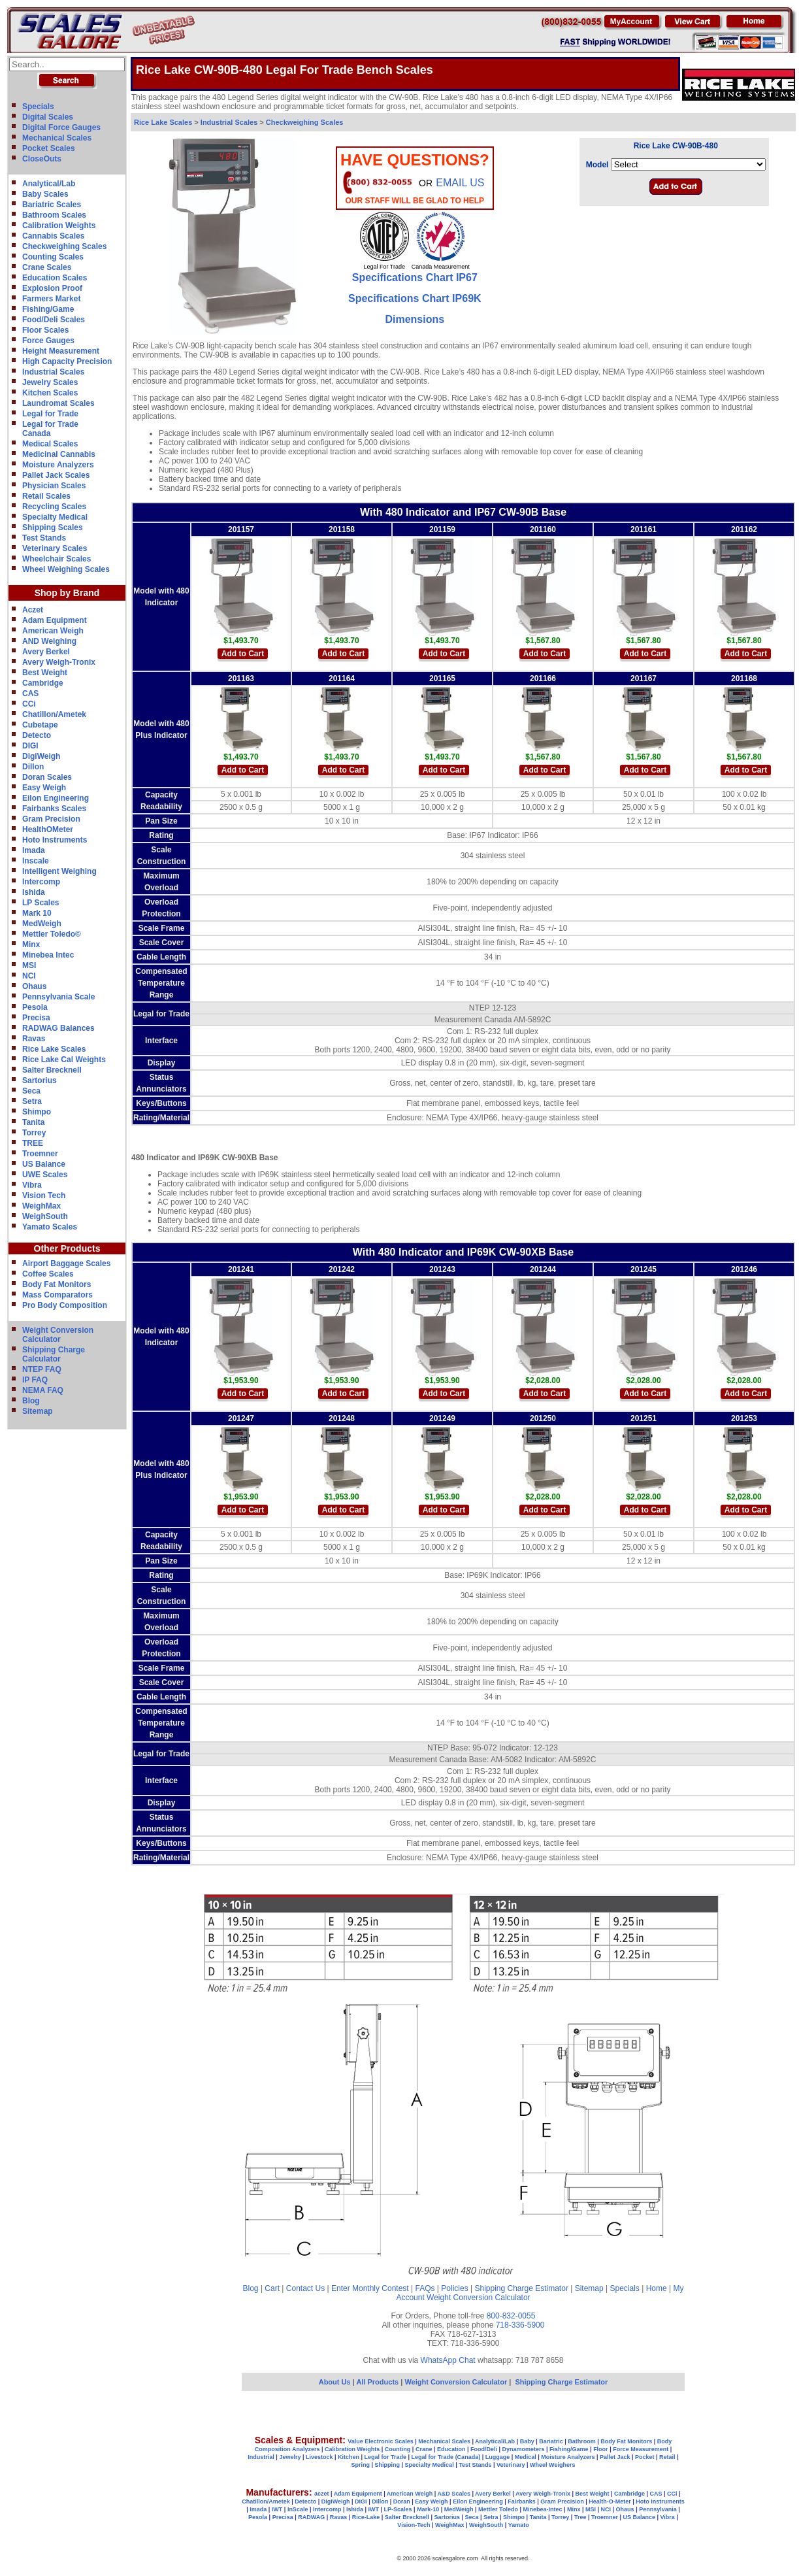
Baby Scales (45, 194)
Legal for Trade (50, 413)
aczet (321, 2493)
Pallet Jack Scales (56, 475)
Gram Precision (51, 819)
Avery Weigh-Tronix (58, 662)
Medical (525, 2457)
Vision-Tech (413, 2525)
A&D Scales (453, 2493)
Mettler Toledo (498, 2509)
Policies (454, 2288)
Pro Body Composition (64, 1305)
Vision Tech (43, 1195)
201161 (643, 529)
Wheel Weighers (552, 2465)
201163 (241, 678)
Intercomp (41, 881)
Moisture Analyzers (58, 464)
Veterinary (511, 2465)
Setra (32, 1101)
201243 (442, 1269)
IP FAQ (35, 1379)
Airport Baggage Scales (66, 1263)
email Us (460, 182)
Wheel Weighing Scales (66, 569)
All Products (378, 2382)
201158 (342, 529)
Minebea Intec (48, 955)
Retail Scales (46, 496)
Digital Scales (47, 117)
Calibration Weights (58, 225)
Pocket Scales (48, 148)
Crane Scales (46, 267)
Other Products (67, 1248)
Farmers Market (51, 298)
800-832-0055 (511, 2315)
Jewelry (290, 2457)
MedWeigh (41, 923)
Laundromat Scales (58, 403)
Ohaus (34, 986)
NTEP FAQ (41, 1369)
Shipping (387, 2465)
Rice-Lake (366, 2517)
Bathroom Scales (54, 215)
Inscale (35, 860)
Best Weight (44, 672)
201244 (543, 1269)
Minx (31, 944)
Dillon (33, 766)
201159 (442, 529)
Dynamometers (523, 2449)
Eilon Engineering (55, 798)
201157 (241, 529)
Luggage (497, 2457)
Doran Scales (47, 777)
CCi (29, 704)
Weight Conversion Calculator (57, 1335)
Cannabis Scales (53, 236)
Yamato (518, 2525)
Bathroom (582, 2441)
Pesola (35, 1007)
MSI (29, 965)
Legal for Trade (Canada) (446, 2457)
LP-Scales (398, 2509)
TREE (32, 1143)
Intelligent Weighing (59, 871)
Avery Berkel (46, 651)
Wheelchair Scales (56, 558)
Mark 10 (37, 913)
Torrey (34, 1132)
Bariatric (551, 2441)
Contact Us (305, 2288)
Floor (600, 2449)
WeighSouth (45, 1216)
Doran (401, 2501)
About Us (335, 2382)
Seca (31, 1091)
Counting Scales (53, 256)
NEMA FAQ (42, 1390)
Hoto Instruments (54, 840)
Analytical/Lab (48, 183)
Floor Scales (45, 330)
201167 (643, 678)
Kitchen (348, 2457)
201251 (643, 1418)
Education (451, 2449)
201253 (744, 1418)
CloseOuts (41, 158)
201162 (744, 529)
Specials (38, 106)
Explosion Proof (52, 288)
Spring (360, 2465)
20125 (540, 1418)
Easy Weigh (44, 787)
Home (656, 2288)
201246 (744, 1269)
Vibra (32, 1185)
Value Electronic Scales (381, 2441)
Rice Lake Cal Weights (64, 1059)
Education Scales (54, 277)
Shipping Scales (52, 527)
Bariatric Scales (51, 204)
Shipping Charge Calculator (53, 1354)
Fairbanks (522, 2501)
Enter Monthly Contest (370, 2288)
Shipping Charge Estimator (521, 2288)
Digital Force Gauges (61, 127)
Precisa (36, 1017)
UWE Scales (44, 1174)
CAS (30, 693)
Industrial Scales (53, 371)
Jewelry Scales (50, 382)
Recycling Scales (54, 506)
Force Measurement (640, 2449)
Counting (398, 2449)
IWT (277, 2509)
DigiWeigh (41, 756)
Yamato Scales (49, 1226)
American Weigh (53, 630)
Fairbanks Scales (54, 808)
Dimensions (414, 319)
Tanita (33, 1122)
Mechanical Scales (56, 137)
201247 (241, 1418)
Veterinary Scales (54, 548)
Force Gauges (48, 340)
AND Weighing (49, 641)
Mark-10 (428, 2509)
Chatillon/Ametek (54, 714)
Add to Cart (242, 653)
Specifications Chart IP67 (415, 277)
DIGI (30, 745)
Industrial (261, 2457)
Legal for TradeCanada (50, 429)
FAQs (425, 2288)
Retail (667, 2457)
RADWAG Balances (58, 1028)
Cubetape (40, 724)
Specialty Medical (55, 517)
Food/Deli (483, 2449)
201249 (442, 1418)
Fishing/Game (48, 309)
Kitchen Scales (50, 392)
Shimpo (36, 1111)
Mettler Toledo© (51, 934)
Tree (580, 2517)
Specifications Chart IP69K (414, 298)
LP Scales (40, 902)
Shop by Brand (67, 593)
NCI (29, 975)
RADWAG (311, 2517)
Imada (33, 850)
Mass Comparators (57, 1294)
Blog (31, 1400)
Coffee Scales (48, 1274)
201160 (543, 529)
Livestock (319, 2457)
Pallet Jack (615, 2457)
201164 (342, 678)
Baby (527, 2441)
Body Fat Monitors (56, 1284)
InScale (297, 2509)
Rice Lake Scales (54, 1049)
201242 (342, 1269)
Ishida (33, 892)
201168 (744, 678)
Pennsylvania (658, 2509)
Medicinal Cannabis (58, 454)
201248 (342, 1418)
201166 (543, 678)
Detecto (36, 735)
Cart (272, 2288)
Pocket (645, 2457)
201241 (241, 1269)
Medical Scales (50, 443)
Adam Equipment (54, 620)
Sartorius (39, 1080)
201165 (442, 678)
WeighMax (41, 1206)
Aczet (32, 609)
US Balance (43, 1164)
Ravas (33, 1038)
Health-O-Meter (610, 2501)
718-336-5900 (520, 2325)
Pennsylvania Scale (58, 996)
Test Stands (44, 538)
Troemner (40, 1153)
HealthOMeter (47, 829)
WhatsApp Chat (448, 2360)
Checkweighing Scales (64, 246)
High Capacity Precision (67, 361)
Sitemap (37, 1411)
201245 (643, 1269)
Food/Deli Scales (53, 319)
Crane (424, 2449)
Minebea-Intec (542, 2509)
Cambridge (42, 683)
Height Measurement (60, 351)
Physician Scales (54, 485)
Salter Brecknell (52, 1070)
